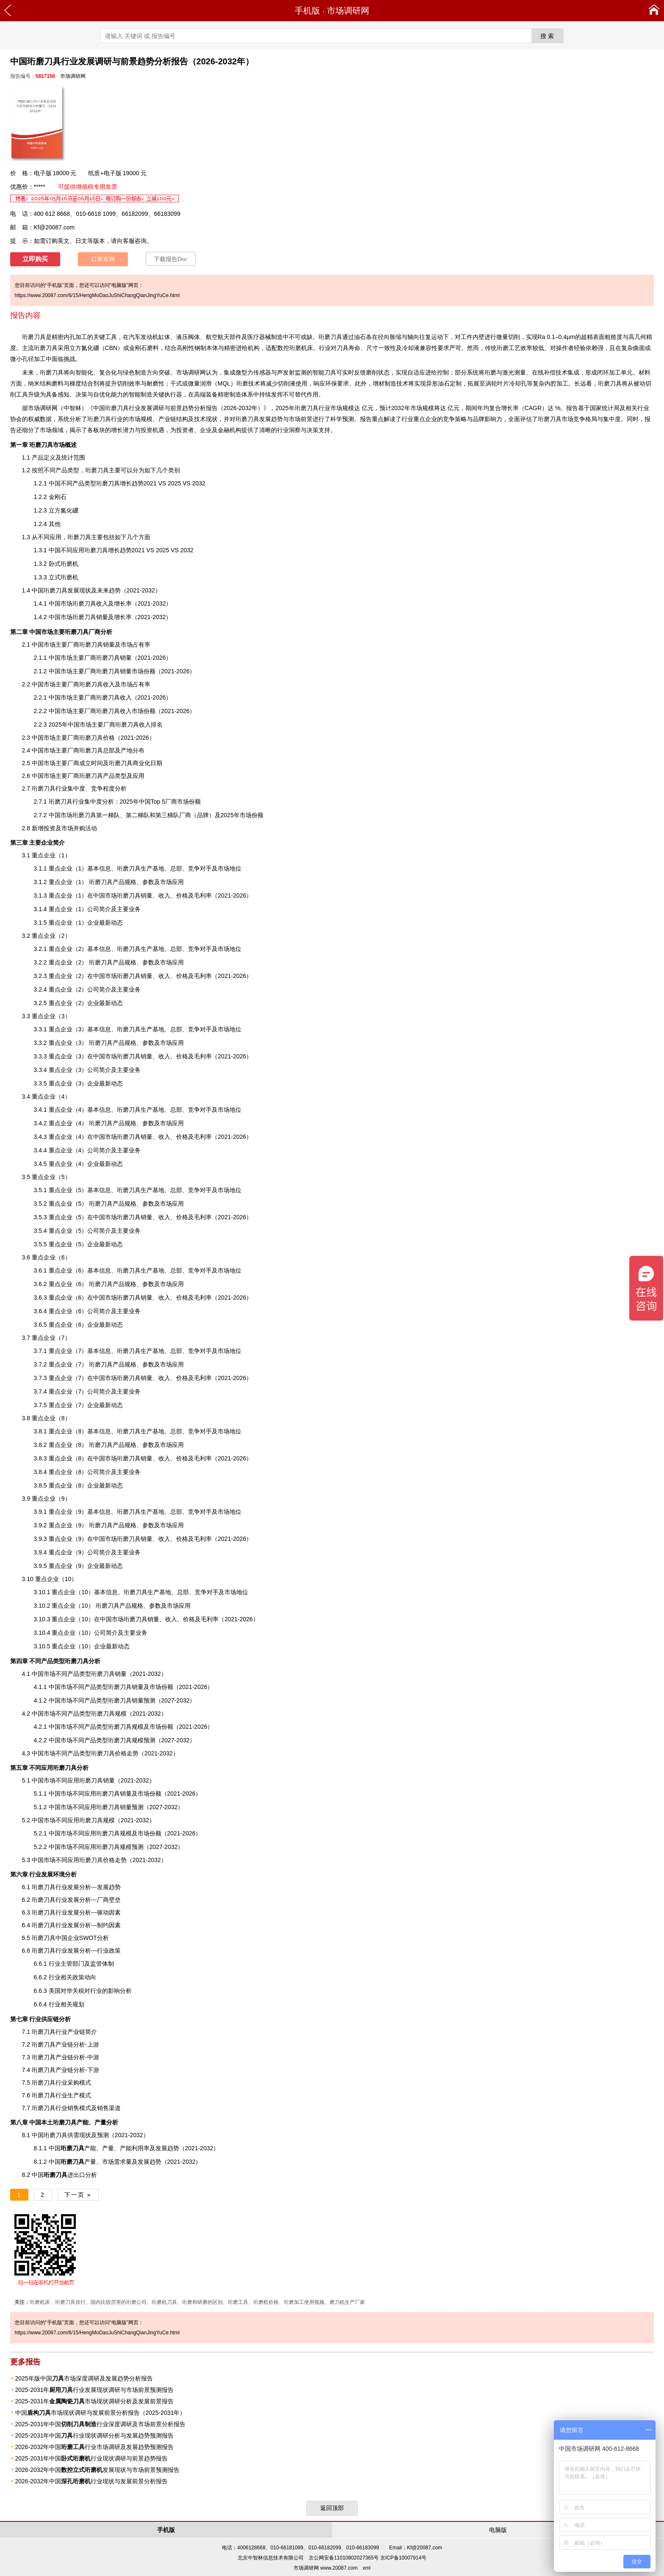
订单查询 (103, 259)
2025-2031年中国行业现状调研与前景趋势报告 (91, 2458)
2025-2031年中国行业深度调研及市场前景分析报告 (100, 2424)
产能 (78, 2148)
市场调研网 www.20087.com (325, 2568)
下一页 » (77, 2194)
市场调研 (40, 408)
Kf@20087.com (54, 227)
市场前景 (301, 419)
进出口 (64, 2174)
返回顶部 (332, 2507)
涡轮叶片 (497, 383)
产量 (78, 2161)
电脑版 (498, 2529)
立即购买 (35, 259)
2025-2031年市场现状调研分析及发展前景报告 (94, 2401)
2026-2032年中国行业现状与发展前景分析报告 (91, 2481)
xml (366, 2568)
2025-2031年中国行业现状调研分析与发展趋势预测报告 (94, 2435)
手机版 (307, 10)
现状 (212, 419)
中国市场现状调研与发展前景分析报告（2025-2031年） (100, 2412)
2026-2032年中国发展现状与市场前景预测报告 (97, 2469)
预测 (348, 419)
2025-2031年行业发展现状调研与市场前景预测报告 (94, 2389)
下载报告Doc (170, 259)
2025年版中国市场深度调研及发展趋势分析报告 (84, 2378)
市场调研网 (348, 10)
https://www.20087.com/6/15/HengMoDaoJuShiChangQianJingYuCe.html (97, 295)
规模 (126, 1846)
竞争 (201, 1592)
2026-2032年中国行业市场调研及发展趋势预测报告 (94, 2447)
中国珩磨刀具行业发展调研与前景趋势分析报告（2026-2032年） (178, 408)
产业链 (64, 2069)
